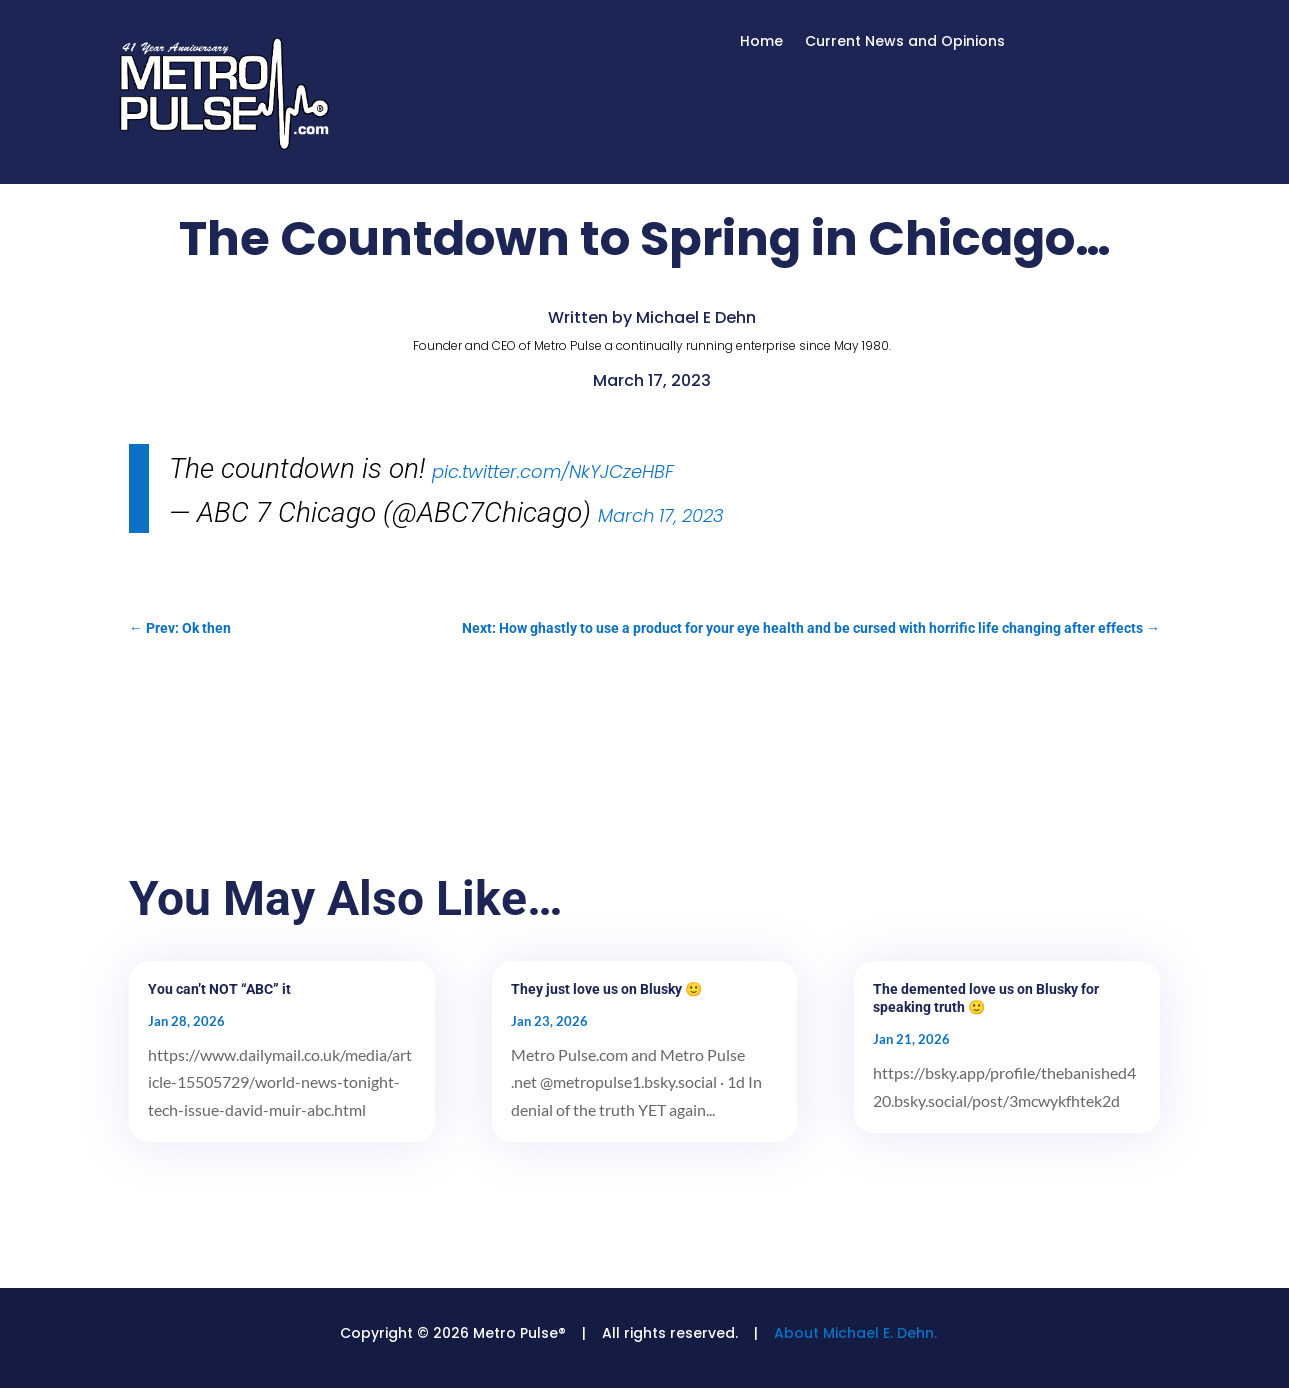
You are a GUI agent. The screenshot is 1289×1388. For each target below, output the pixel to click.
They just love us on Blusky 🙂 (606, 989)
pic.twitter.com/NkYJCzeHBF (553, 471)
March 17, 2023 (661, 515)
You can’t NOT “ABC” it (219, 989)
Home (761, 42)
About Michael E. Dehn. (855, 1333)
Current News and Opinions (905, 42)
